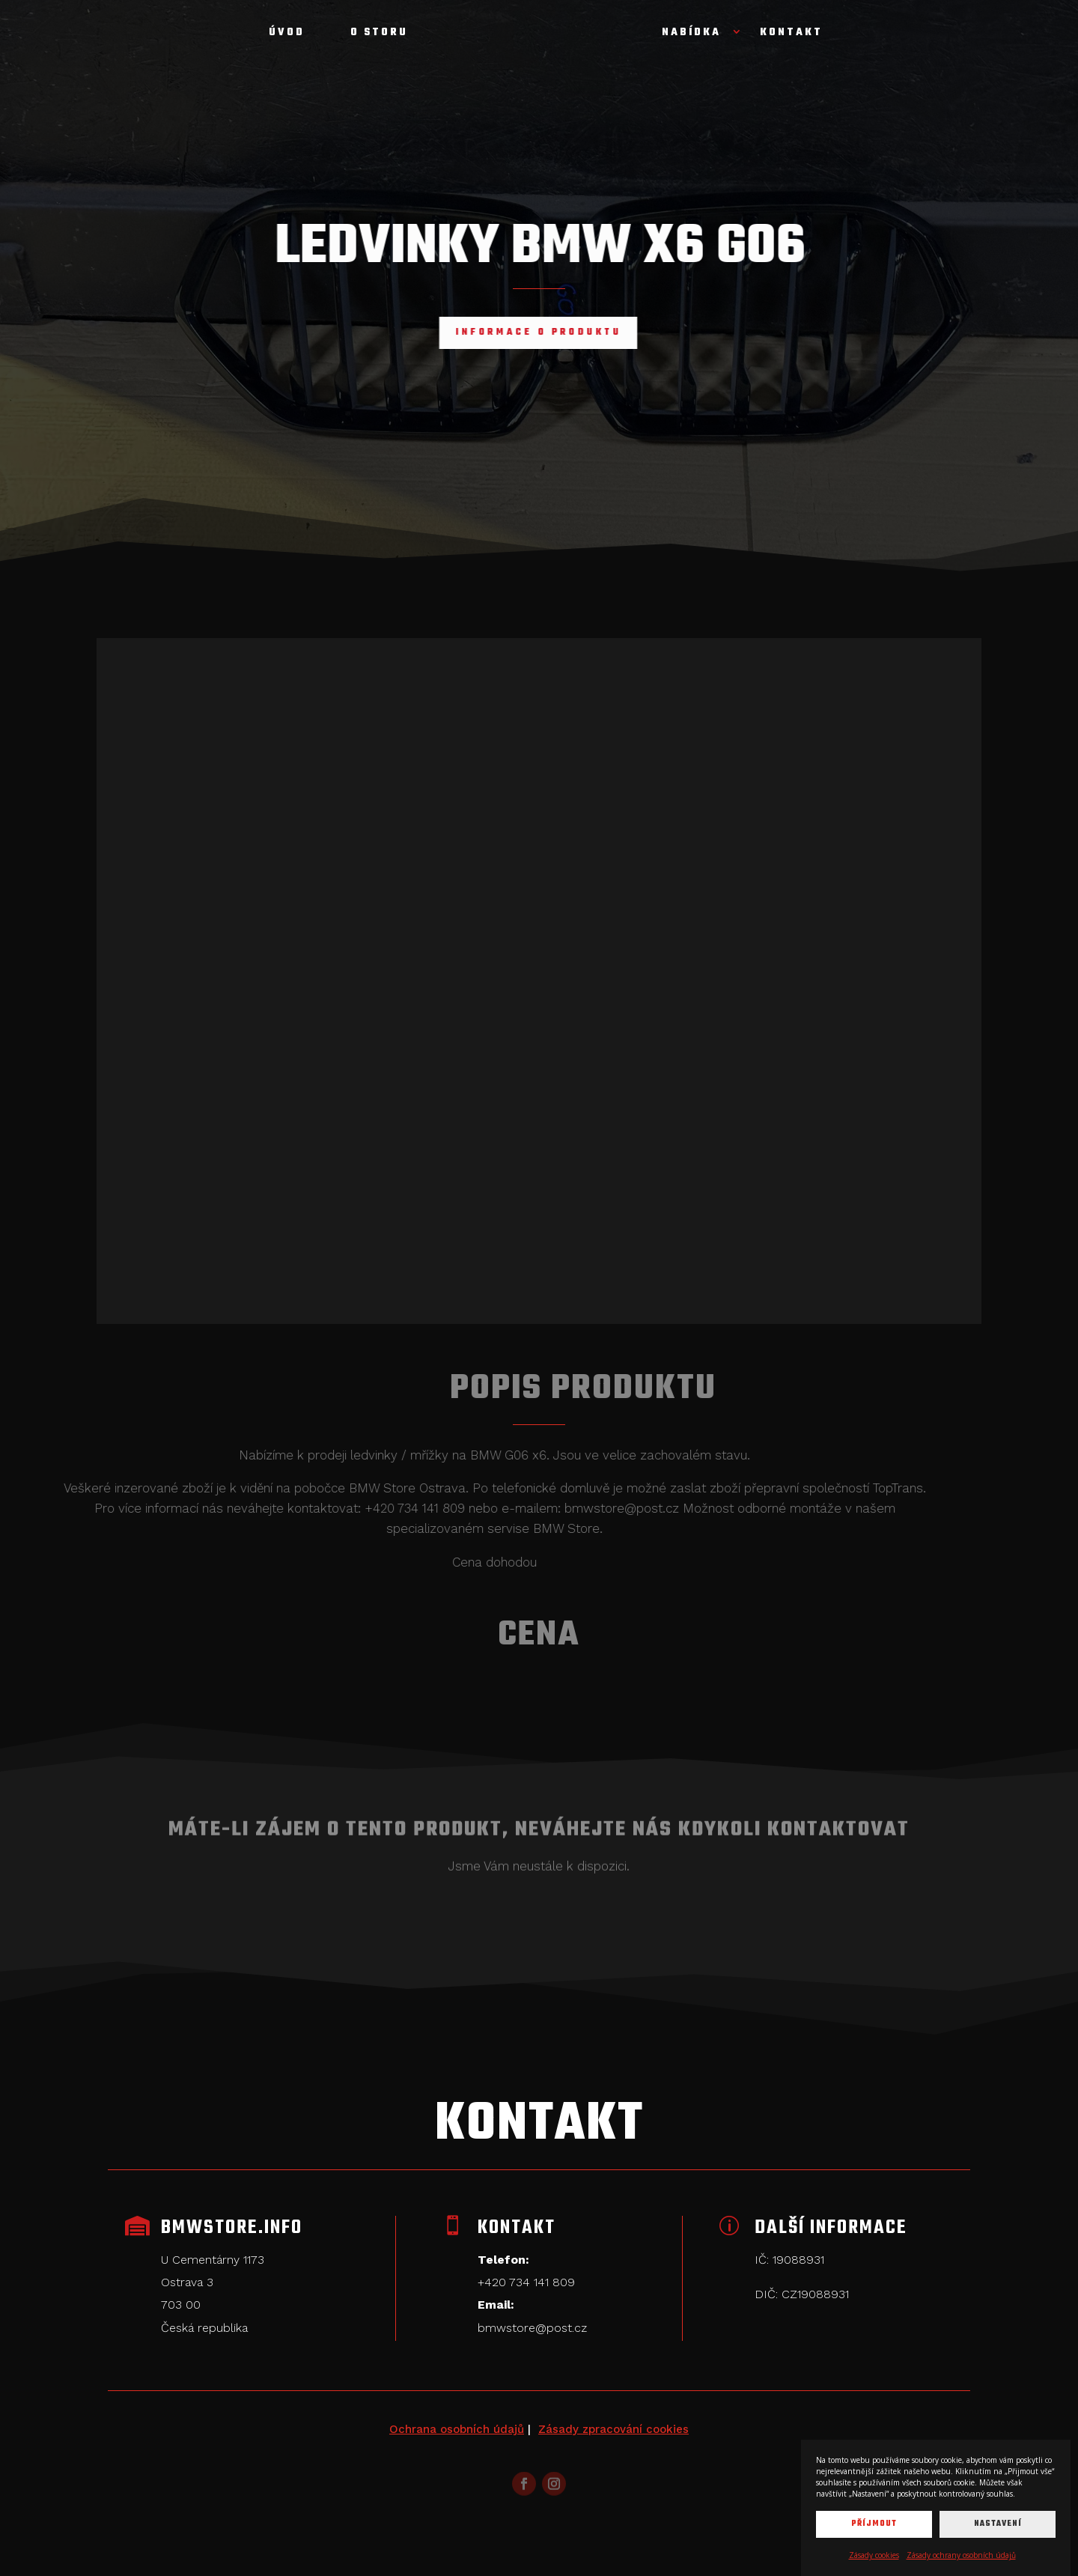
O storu (379, 34)
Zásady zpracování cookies (613, 2429)
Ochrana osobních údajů (456, 2429)
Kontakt (791, 34)
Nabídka (691, 34)
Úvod (287, 34)
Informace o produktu (504, 332)
